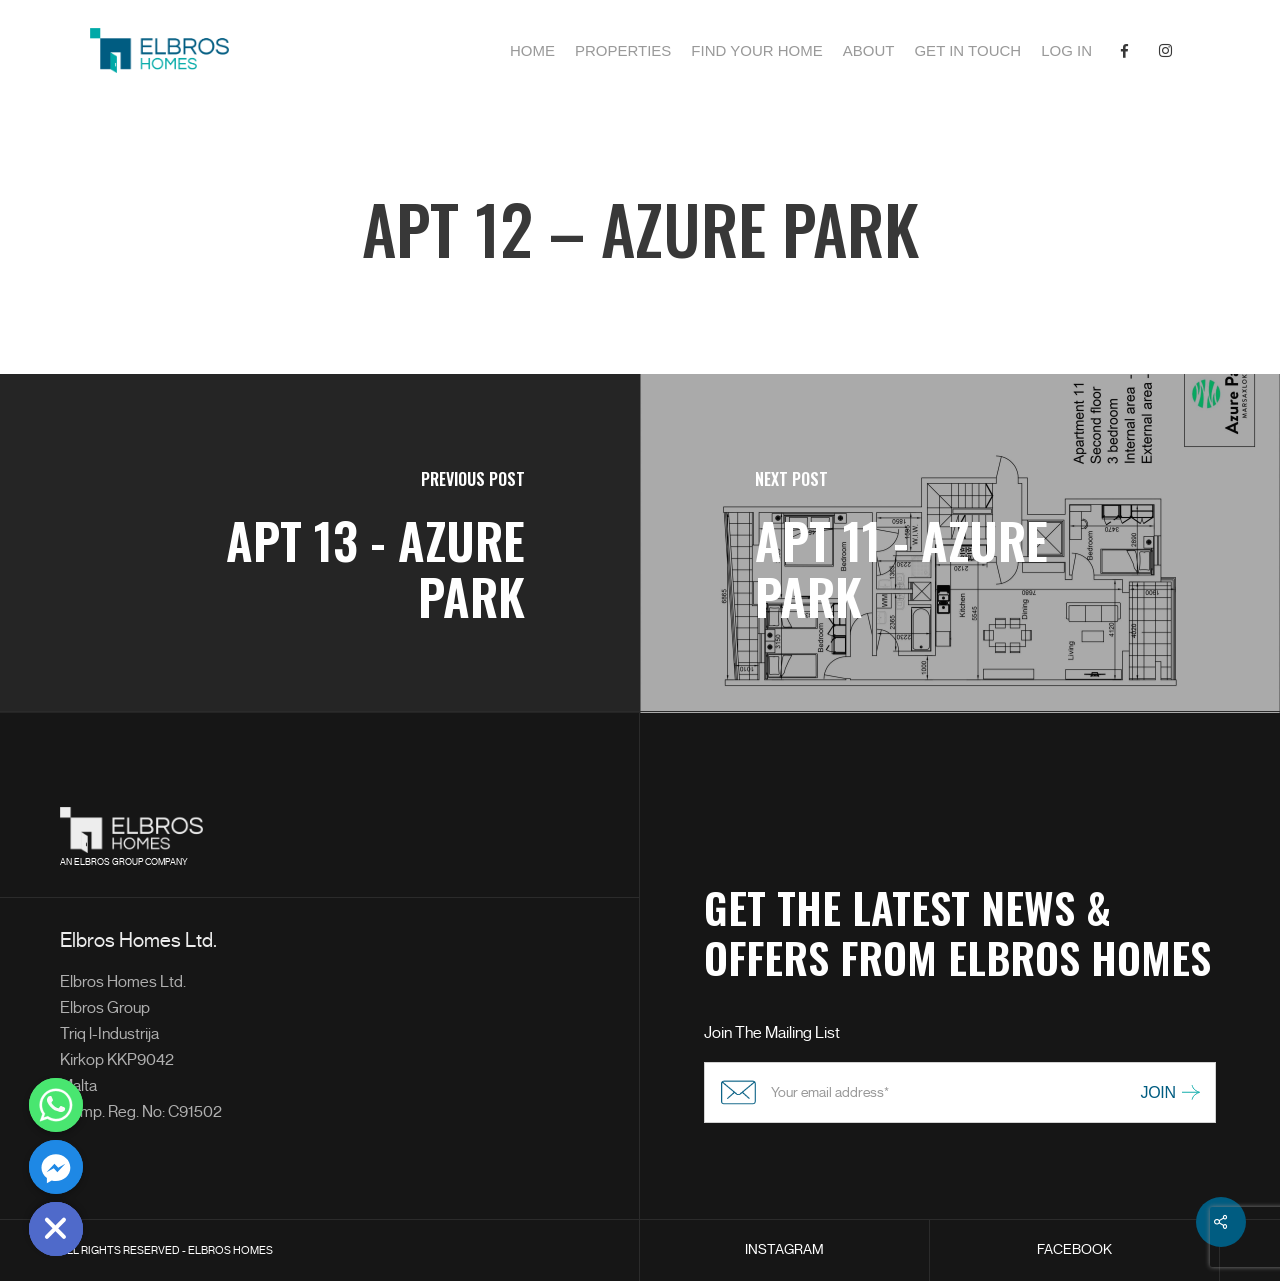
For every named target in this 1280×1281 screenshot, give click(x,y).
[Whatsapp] (56, 1105)
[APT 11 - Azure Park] (960, 543)
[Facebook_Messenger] (56, 1167)
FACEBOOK (1074, 1249)
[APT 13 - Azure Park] (320, 543)
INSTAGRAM (784, 1249)
